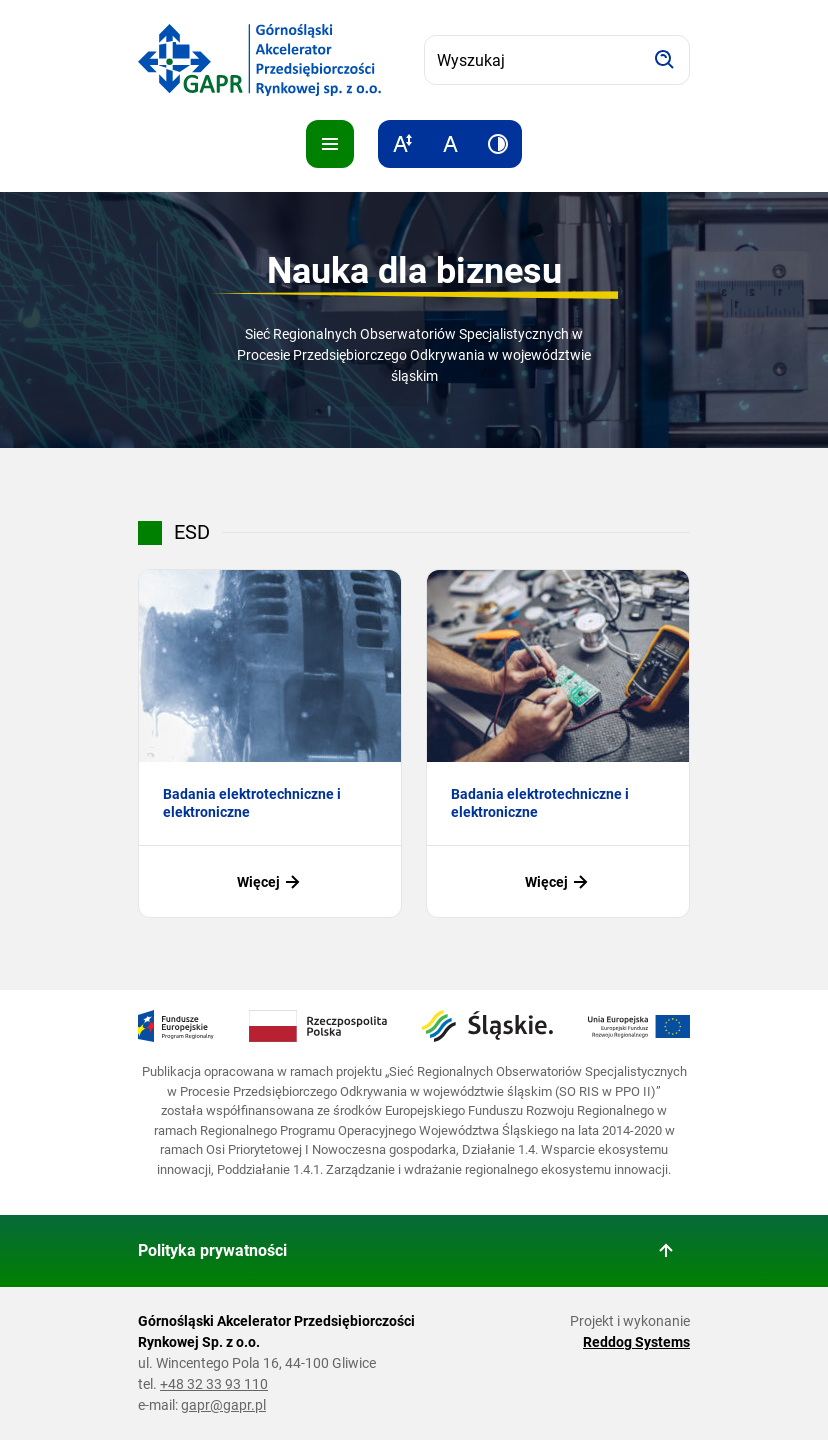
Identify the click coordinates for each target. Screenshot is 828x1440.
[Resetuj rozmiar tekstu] (450, 144)
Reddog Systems (636, 1342)
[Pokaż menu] (330, 144)
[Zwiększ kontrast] (498, 144)
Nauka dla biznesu (414, 271)
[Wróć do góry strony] (666, 1251)
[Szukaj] (665, 60)
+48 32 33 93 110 (214, 1384)
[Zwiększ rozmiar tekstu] (402, 144)
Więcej (270, 882)
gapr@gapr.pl (223, 1405)
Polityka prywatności (212, 1250)
